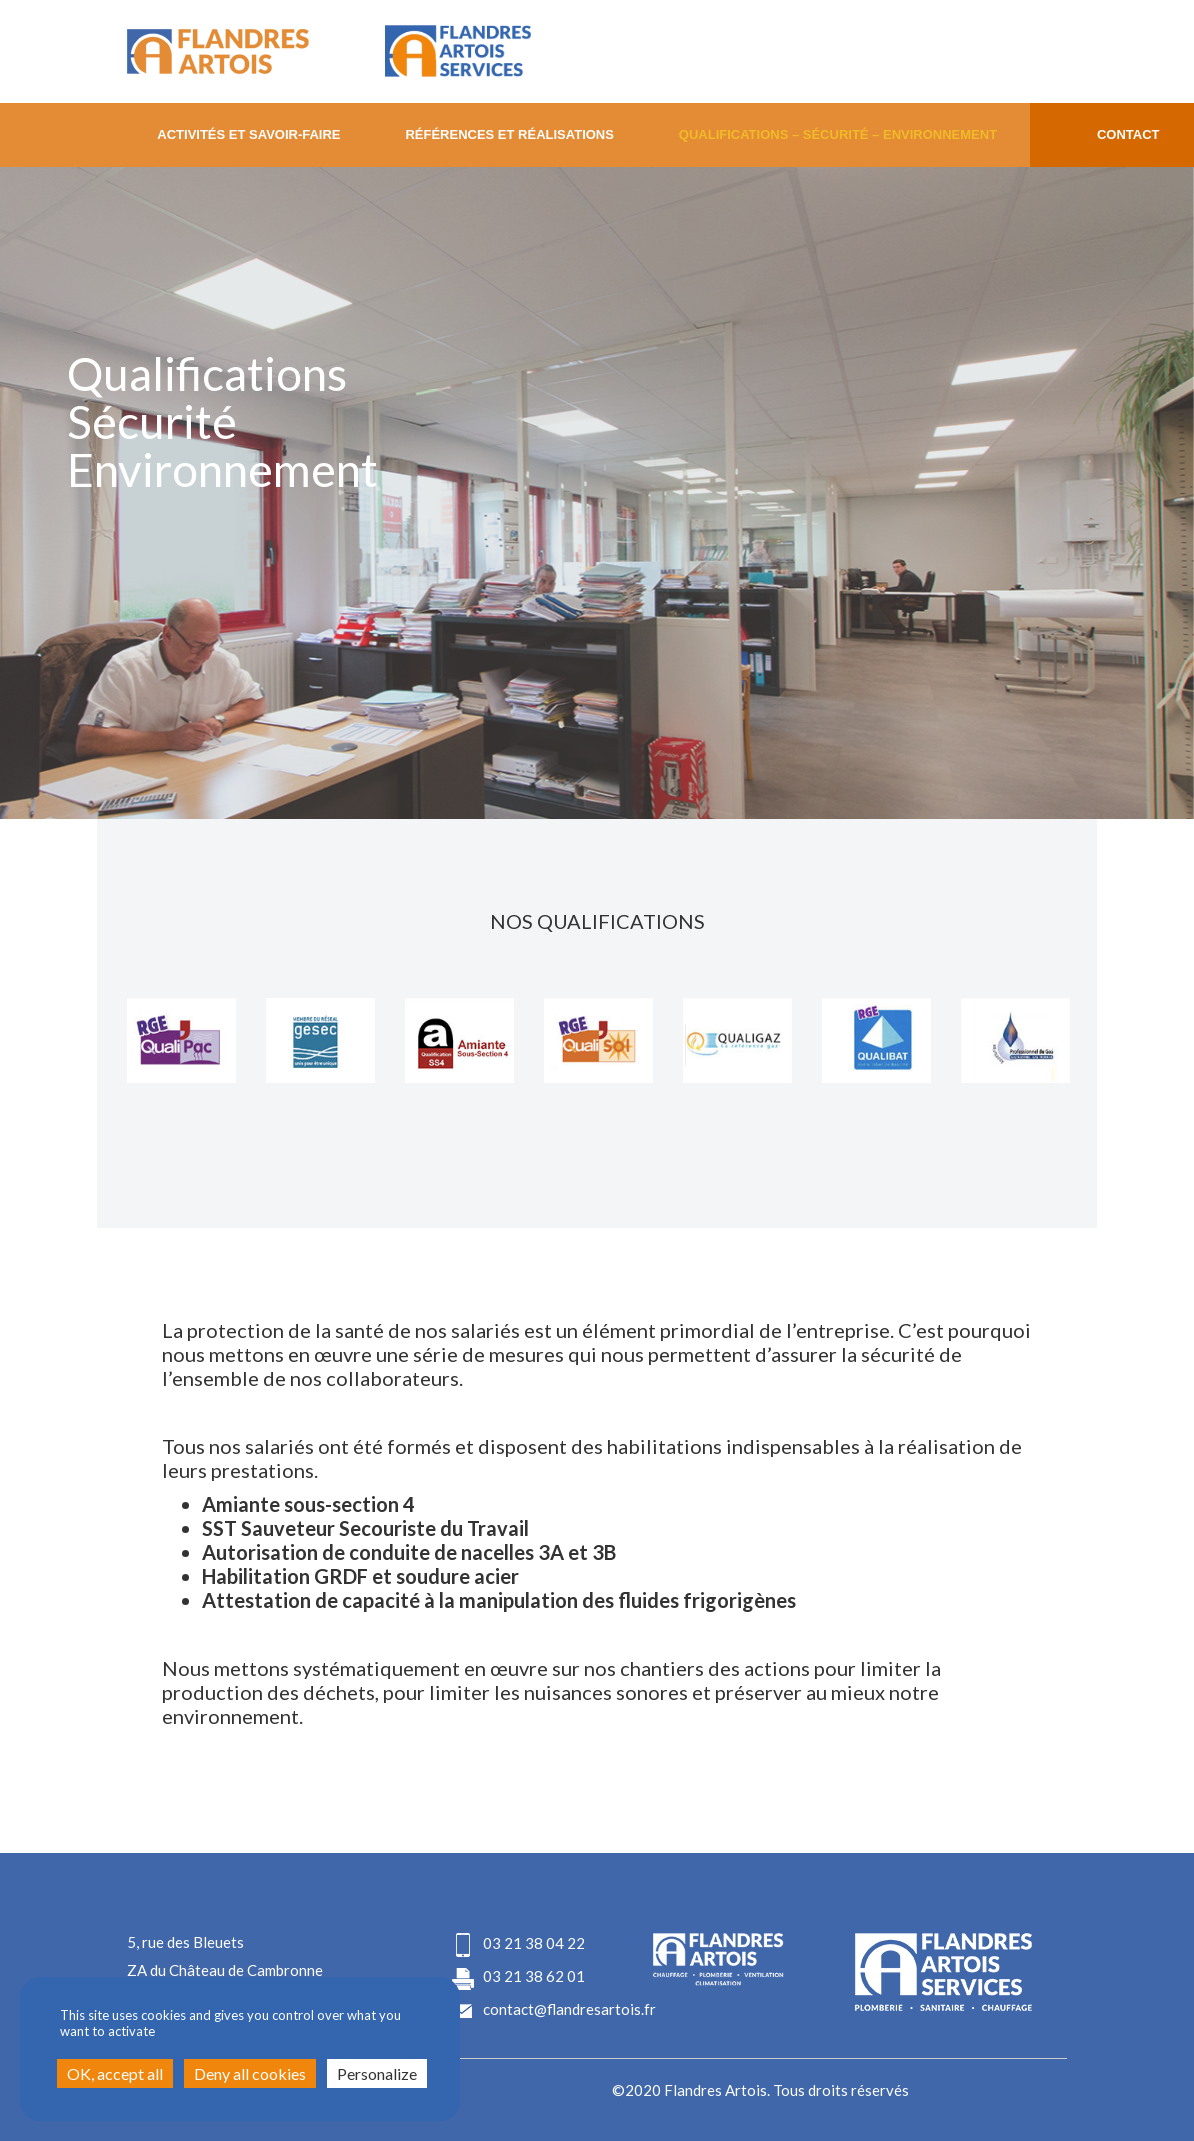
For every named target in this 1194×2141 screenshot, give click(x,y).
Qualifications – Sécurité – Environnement (838, 134)
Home (62, 135)
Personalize (377, 2073)
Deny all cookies (250, 2073)
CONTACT (1128, 134)
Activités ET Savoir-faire (248, 134)
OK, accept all (115, 2073)
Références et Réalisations (509, 134)
